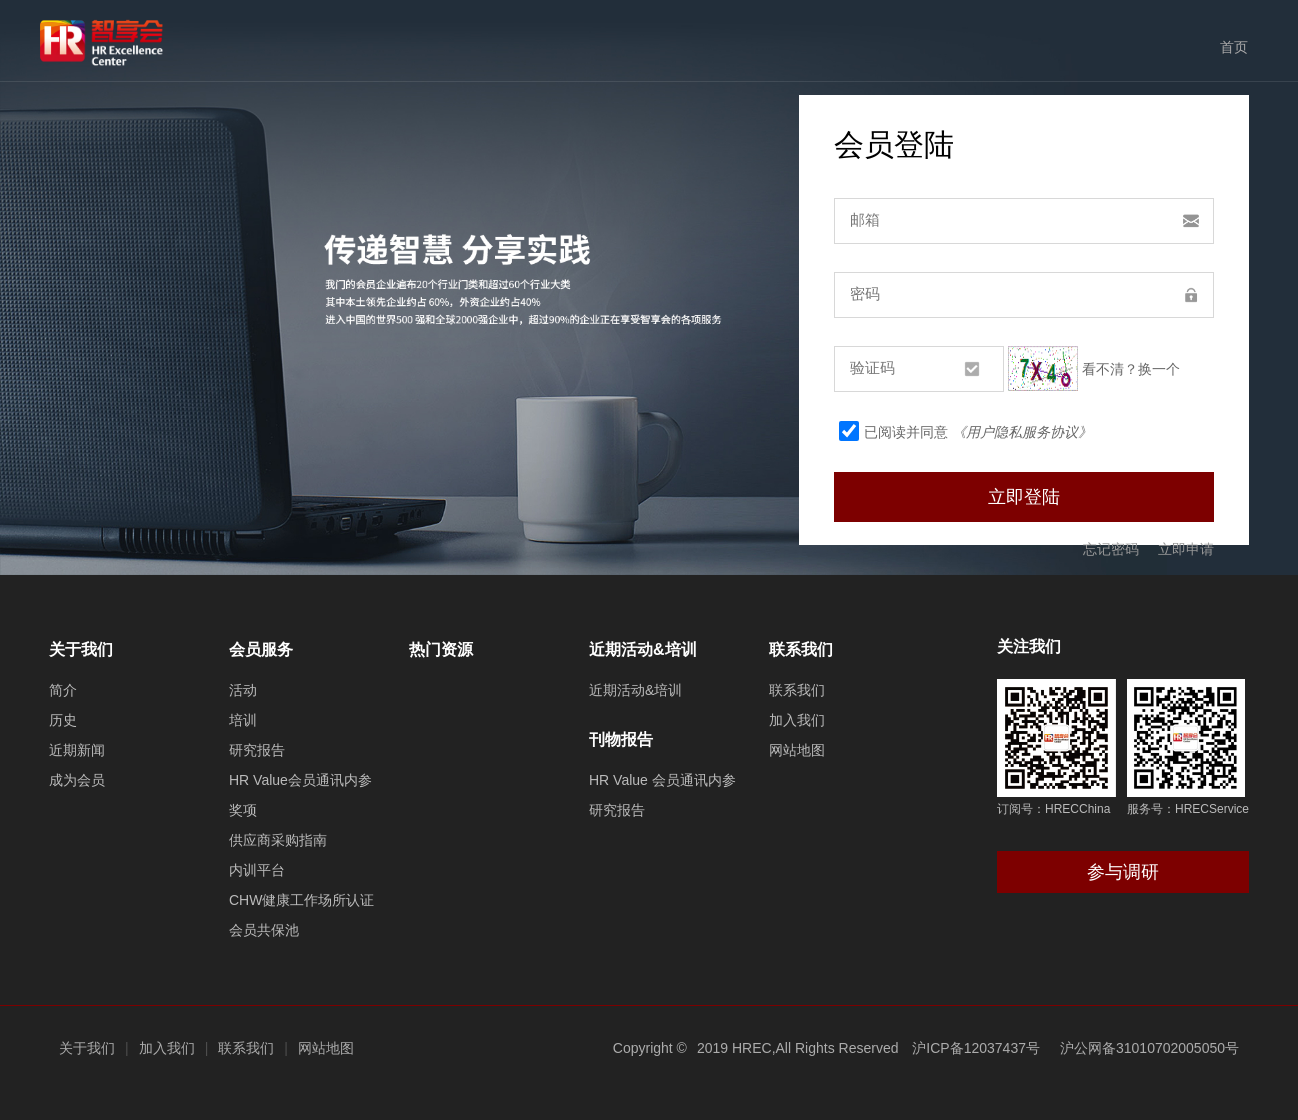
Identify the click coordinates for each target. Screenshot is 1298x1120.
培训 (243, 720)
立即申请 (1186, 549)
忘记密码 (1111, 549)
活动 (243, 690)
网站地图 (797, 750)
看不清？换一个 (1131, 368)
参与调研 (1123, 872)
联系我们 (801, 649)
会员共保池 (264, 930)
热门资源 (441, 649)
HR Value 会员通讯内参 (662, 780)
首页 (1234, 47)
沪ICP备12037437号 (976, 1048)
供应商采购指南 (278, 840)
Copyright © (650, 1048)
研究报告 (257, 750)
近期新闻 (77, 750)
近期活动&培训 (643, 649)
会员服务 (261, 649)
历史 (63, 720)
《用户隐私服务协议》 (1022, 432)
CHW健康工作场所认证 (301, 900)
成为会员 (77, 780)
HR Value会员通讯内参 (300, 780)
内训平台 (257, 870)
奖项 (243, 810)
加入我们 (797, 720)
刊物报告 (621, 739)
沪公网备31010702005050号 (1149, 1048)
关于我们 (81, 649)
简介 (63, 690)
